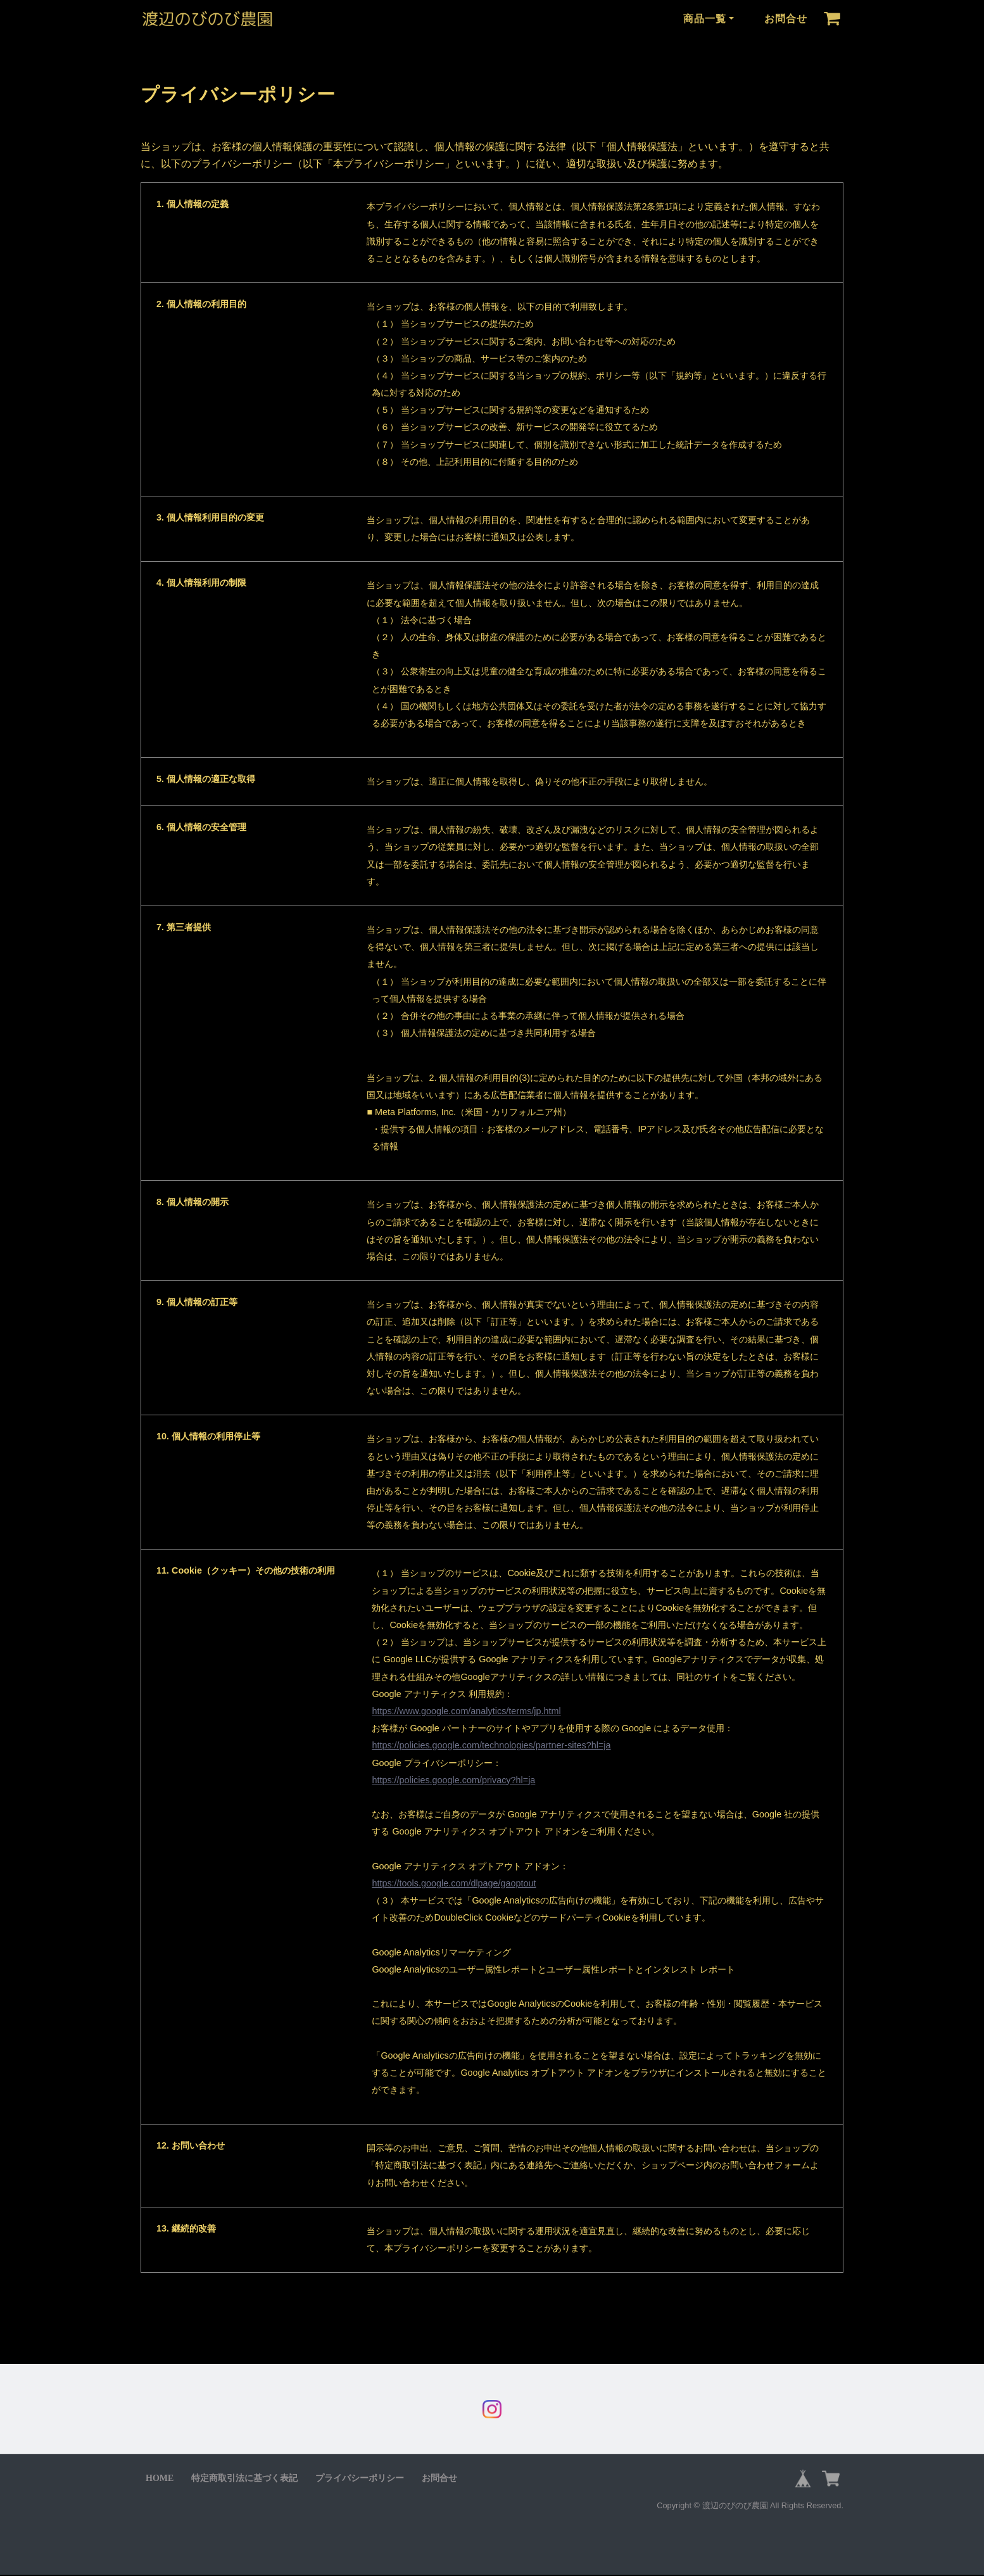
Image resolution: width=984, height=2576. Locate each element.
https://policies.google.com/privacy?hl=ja (453, 1780)
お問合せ (785, 18)
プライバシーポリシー (359, 2479)
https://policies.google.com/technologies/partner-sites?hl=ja (491, 1745)
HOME (159, 2479)
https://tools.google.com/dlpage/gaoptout (454, 1883)
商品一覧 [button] (704, 18)
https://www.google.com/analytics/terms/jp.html (466, 1711)
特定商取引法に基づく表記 (244, 2479)
